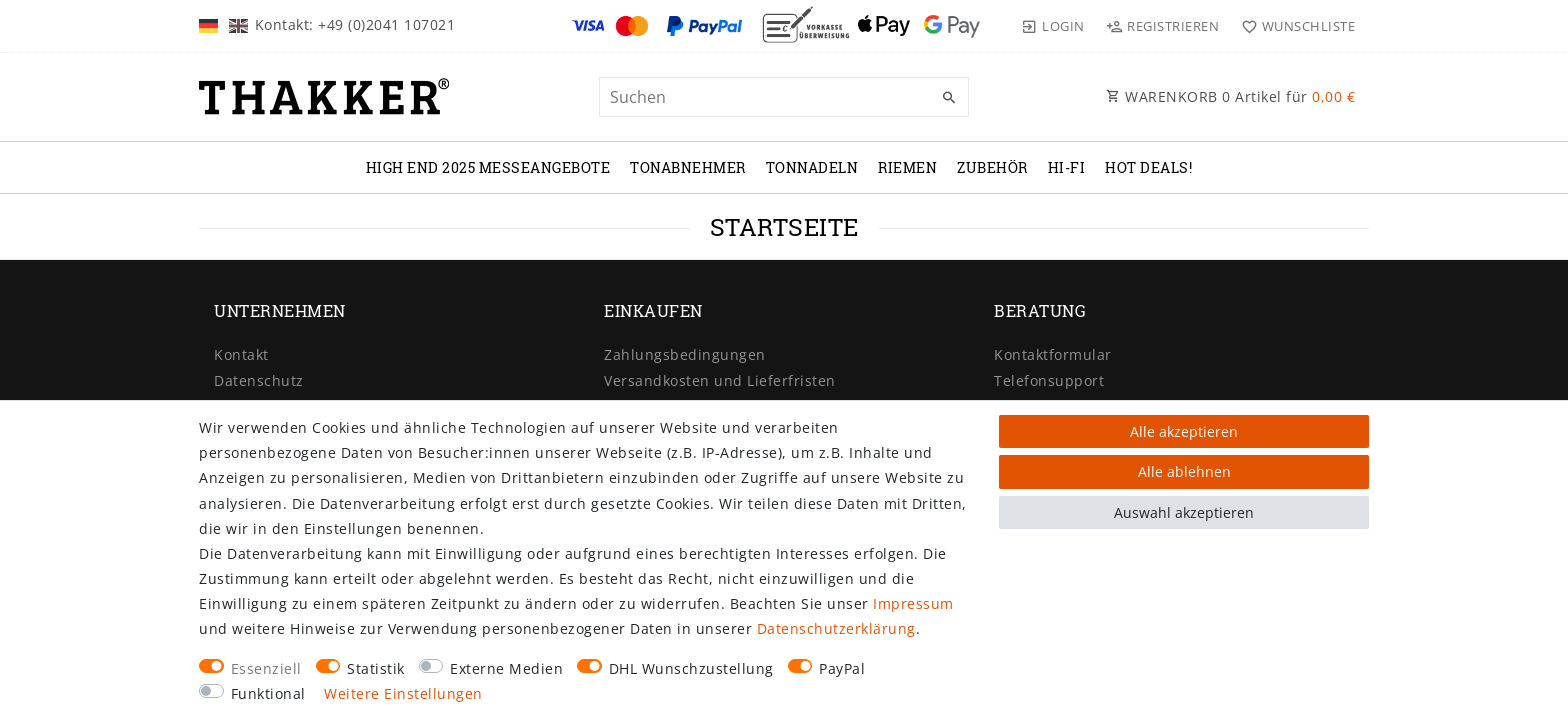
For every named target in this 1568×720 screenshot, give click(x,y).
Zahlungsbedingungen (685, 354)
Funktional (268, 693)
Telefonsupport (1049, 380)
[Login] (1053, 26)
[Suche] (949, 98)
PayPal (842, 668)
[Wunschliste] (1293, 26)
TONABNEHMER (688, 167)
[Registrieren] (1163, 26)
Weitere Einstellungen (403, 693)
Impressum (913, 603)
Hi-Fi (1067, 167)
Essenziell (266, 668)
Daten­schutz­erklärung (836, 628)
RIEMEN (907, 167)
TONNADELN (812, 167)
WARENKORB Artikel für (1230, 96)
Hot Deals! (1148, 167)
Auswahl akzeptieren (1184, 512)
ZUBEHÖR (992, 167)
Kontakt (241, 354)
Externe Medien (506, 668)
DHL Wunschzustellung (691, 668)
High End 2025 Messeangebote (488, 167)
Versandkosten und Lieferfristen (720, 380)
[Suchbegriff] (784, 97)
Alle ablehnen (1184, 471)
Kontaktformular (1053, 354)
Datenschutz (259, 380)
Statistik (376, 668)
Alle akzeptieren (1184, 431)
